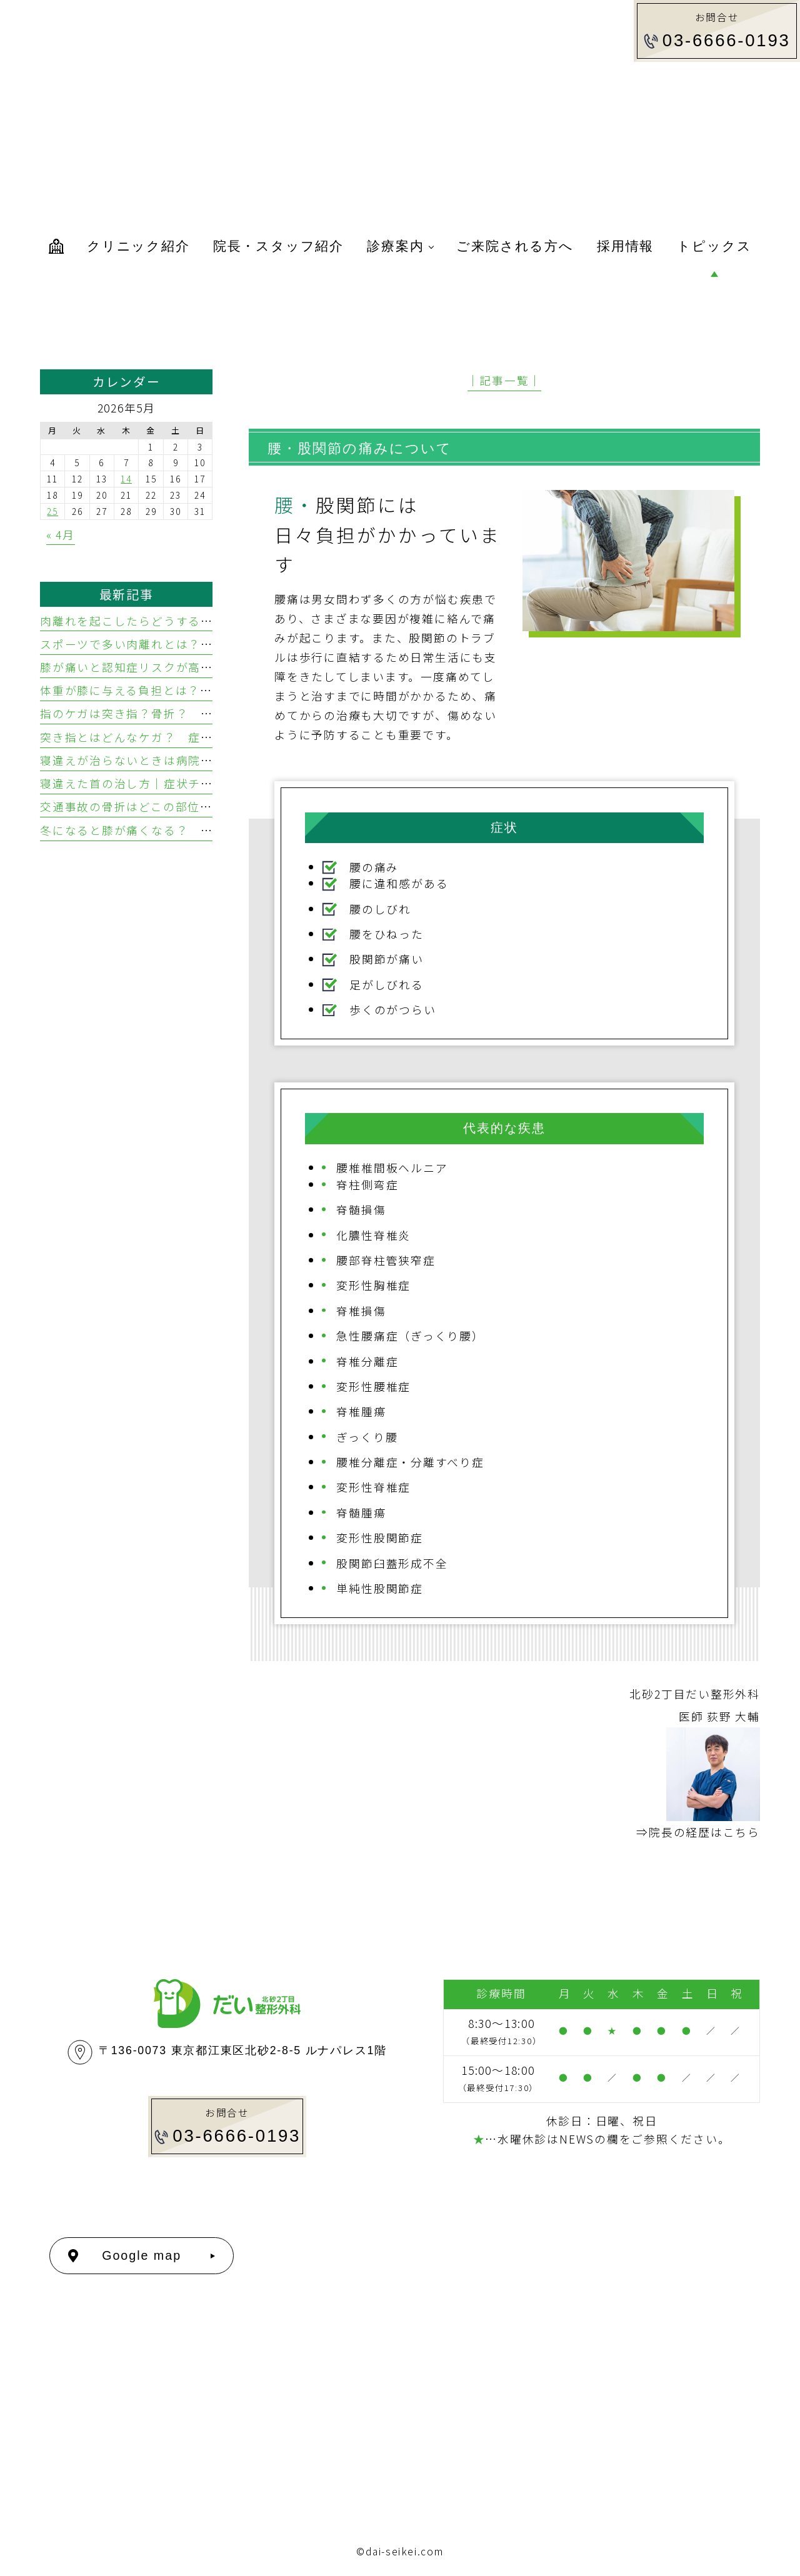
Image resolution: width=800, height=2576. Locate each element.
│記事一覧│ (505, 380)
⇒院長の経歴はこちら (698, 1832)
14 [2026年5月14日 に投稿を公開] (126, 478)
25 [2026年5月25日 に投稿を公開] (52, 511)
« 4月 (60, 534)
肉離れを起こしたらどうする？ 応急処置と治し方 (182, 620)
